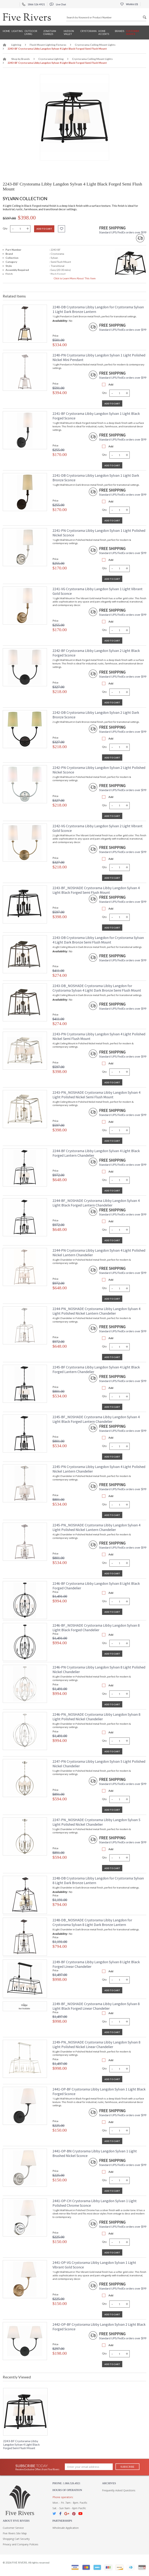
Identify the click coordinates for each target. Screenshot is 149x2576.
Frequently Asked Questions (118, 2490)
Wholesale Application (65, 2528)
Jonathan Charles (49, 32)
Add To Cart (112, 403)
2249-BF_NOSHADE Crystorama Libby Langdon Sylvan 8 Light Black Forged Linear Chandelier (96, 2006)
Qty (5, 228)
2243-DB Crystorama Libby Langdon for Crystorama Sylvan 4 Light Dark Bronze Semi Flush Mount (98, 939)
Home (6, 31)
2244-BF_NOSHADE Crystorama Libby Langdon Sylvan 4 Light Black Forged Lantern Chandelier (96, 1202)
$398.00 (27, 217)
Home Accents (103, 32)
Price (55, 335)
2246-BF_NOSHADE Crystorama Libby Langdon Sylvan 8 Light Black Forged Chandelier (96, 1627)
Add (110, 384)
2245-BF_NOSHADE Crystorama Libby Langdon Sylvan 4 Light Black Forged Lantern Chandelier (96, 1419)
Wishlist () (129, 4)
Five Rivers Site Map (15, 2533)
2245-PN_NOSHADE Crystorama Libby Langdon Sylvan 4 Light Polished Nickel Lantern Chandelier (96, 1527)
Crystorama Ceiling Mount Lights (95, 44)
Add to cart (44, 228)
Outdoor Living (30, 32)
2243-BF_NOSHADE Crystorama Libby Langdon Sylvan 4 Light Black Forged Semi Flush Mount (96, 890)
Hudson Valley (69, 32)
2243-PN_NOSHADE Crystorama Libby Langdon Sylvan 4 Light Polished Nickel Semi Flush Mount (96, 1094)
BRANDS (119, 31)
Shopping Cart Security (16, 2539)
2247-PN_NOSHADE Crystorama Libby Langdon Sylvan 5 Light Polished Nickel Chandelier (96, 1822)
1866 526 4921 (33, 4)
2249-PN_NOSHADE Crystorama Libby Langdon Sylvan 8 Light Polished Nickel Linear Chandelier (96, 2044)
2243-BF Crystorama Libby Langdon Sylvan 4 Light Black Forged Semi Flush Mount (21, 2444)
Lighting (17, 31)
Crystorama (88, 31)
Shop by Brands (20, 58)
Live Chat (58, 4)
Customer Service (132, 32)
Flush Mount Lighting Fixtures (48, 44)
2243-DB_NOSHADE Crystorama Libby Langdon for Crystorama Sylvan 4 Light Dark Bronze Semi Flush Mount (96, 988)
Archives (109, 2483)
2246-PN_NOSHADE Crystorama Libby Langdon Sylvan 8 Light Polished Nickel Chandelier (96, 1716)
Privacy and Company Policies (20, 2544)
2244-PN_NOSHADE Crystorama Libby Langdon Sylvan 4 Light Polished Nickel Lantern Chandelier (96, 1311)
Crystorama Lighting (51, 58)
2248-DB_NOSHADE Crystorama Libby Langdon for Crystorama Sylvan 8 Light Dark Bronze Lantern (92, 1922)
